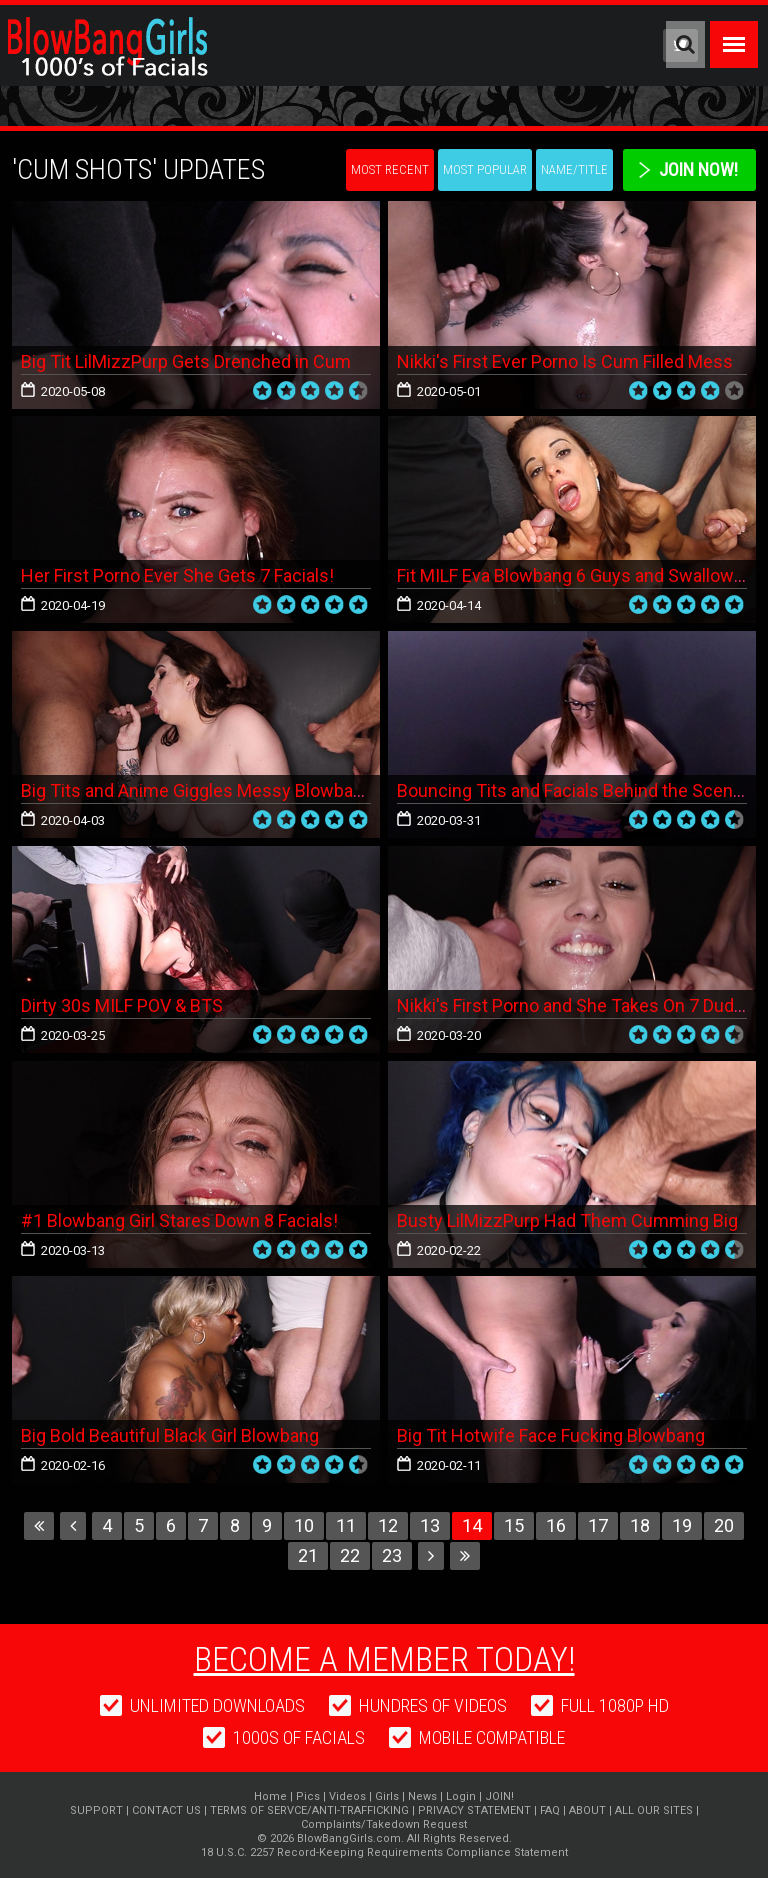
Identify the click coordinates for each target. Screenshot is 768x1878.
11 (346, 1525)
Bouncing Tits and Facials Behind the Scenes (575, 790)
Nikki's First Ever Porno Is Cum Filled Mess (565, 361)
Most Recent (390, 169)
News (422, 1796)
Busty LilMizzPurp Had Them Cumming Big (567, 1220)
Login (461, 1796)
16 (556, 1525)
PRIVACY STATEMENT (474, 1810)
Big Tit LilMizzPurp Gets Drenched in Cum (186, 361)
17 (598, 1525)
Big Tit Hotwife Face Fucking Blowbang (551, 1435)
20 (724, 1525)
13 (430, 1525)
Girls (387, 1796)
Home (270, 1796)
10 (304, 1525)
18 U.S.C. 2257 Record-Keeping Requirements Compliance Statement (384, 1852)
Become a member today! (384, 1659)
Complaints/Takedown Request (384, 1824)
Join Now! (698, 169)
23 (392, 1555)
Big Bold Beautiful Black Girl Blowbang (170, 1435)
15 (514, 1525)
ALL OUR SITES (654, 1810)
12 (388, 1525)
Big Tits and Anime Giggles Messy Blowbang (197, 790)
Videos (347, 1796)
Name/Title (574, 169)
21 (308, 1555)
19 (682, 1525)
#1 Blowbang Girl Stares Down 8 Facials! (179, 1220)
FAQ (550, 1810)
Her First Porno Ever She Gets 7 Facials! (177, 575)
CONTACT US (166, 1810)
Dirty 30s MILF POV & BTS (122, 1005)
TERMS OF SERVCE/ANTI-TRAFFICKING (309, 1810)
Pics (308, 1796)
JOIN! (499, 1796)
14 (472, 1525)
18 (640, 1525)
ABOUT (587, 1810)
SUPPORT (96, 1810)
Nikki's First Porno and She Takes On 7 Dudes (575, 1005)
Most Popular (485, 169)
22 (350, 1555)
